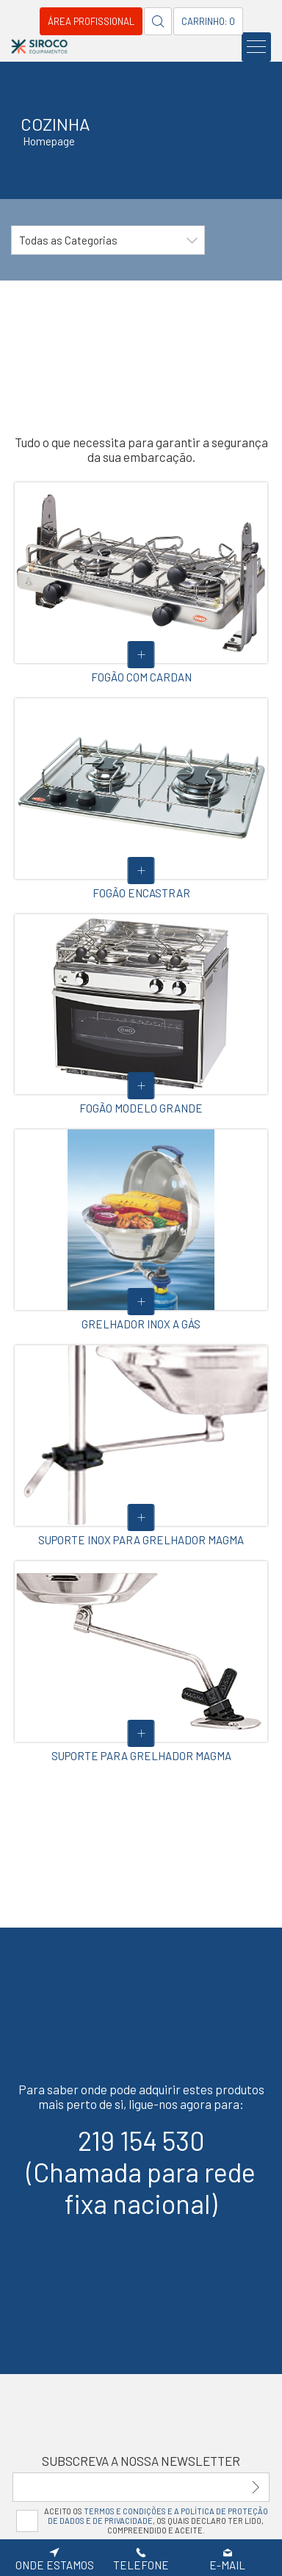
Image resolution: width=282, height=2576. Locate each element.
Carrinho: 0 (208, 21)
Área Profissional (91, 21)
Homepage (49, 141)
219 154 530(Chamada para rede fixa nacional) (141, 2171)
